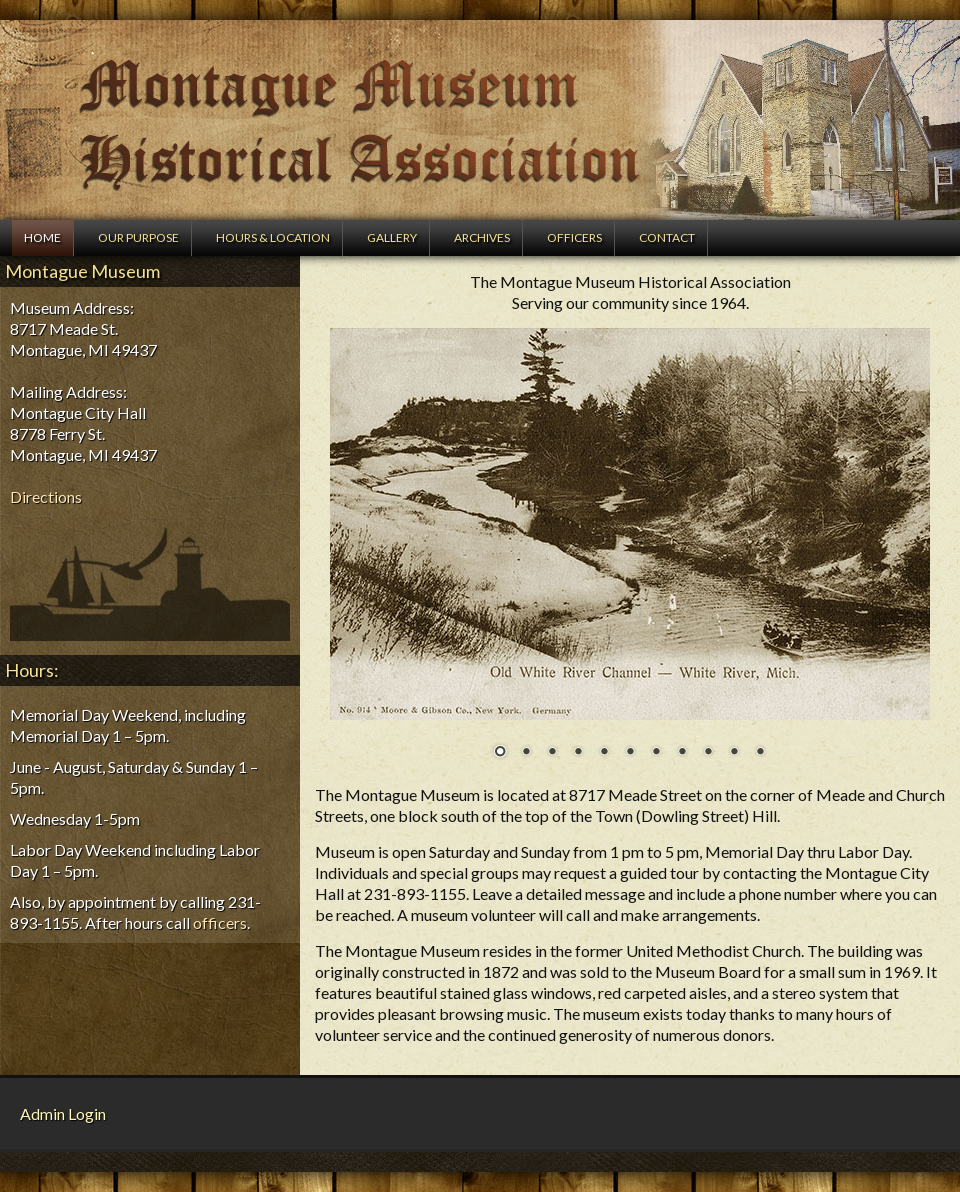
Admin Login (63, 1113)
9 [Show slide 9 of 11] (708, 753)
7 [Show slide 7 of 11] (656, 753)
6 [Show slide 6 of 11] (630, 753)
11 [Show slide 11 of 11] (760, 753)
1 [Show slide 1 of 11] (500, 753)
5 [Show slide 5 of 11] (604, 753)
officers (220, 922)
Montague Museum (480, 120)
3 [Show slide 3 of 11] (552, 753)
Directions (46, 496)
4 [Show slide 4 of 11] (578, 753)
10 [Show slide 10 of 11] (734, 753)
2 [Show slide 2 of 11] (526, 753)
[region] (630, 556)
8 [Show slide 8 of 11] (682, 753)
